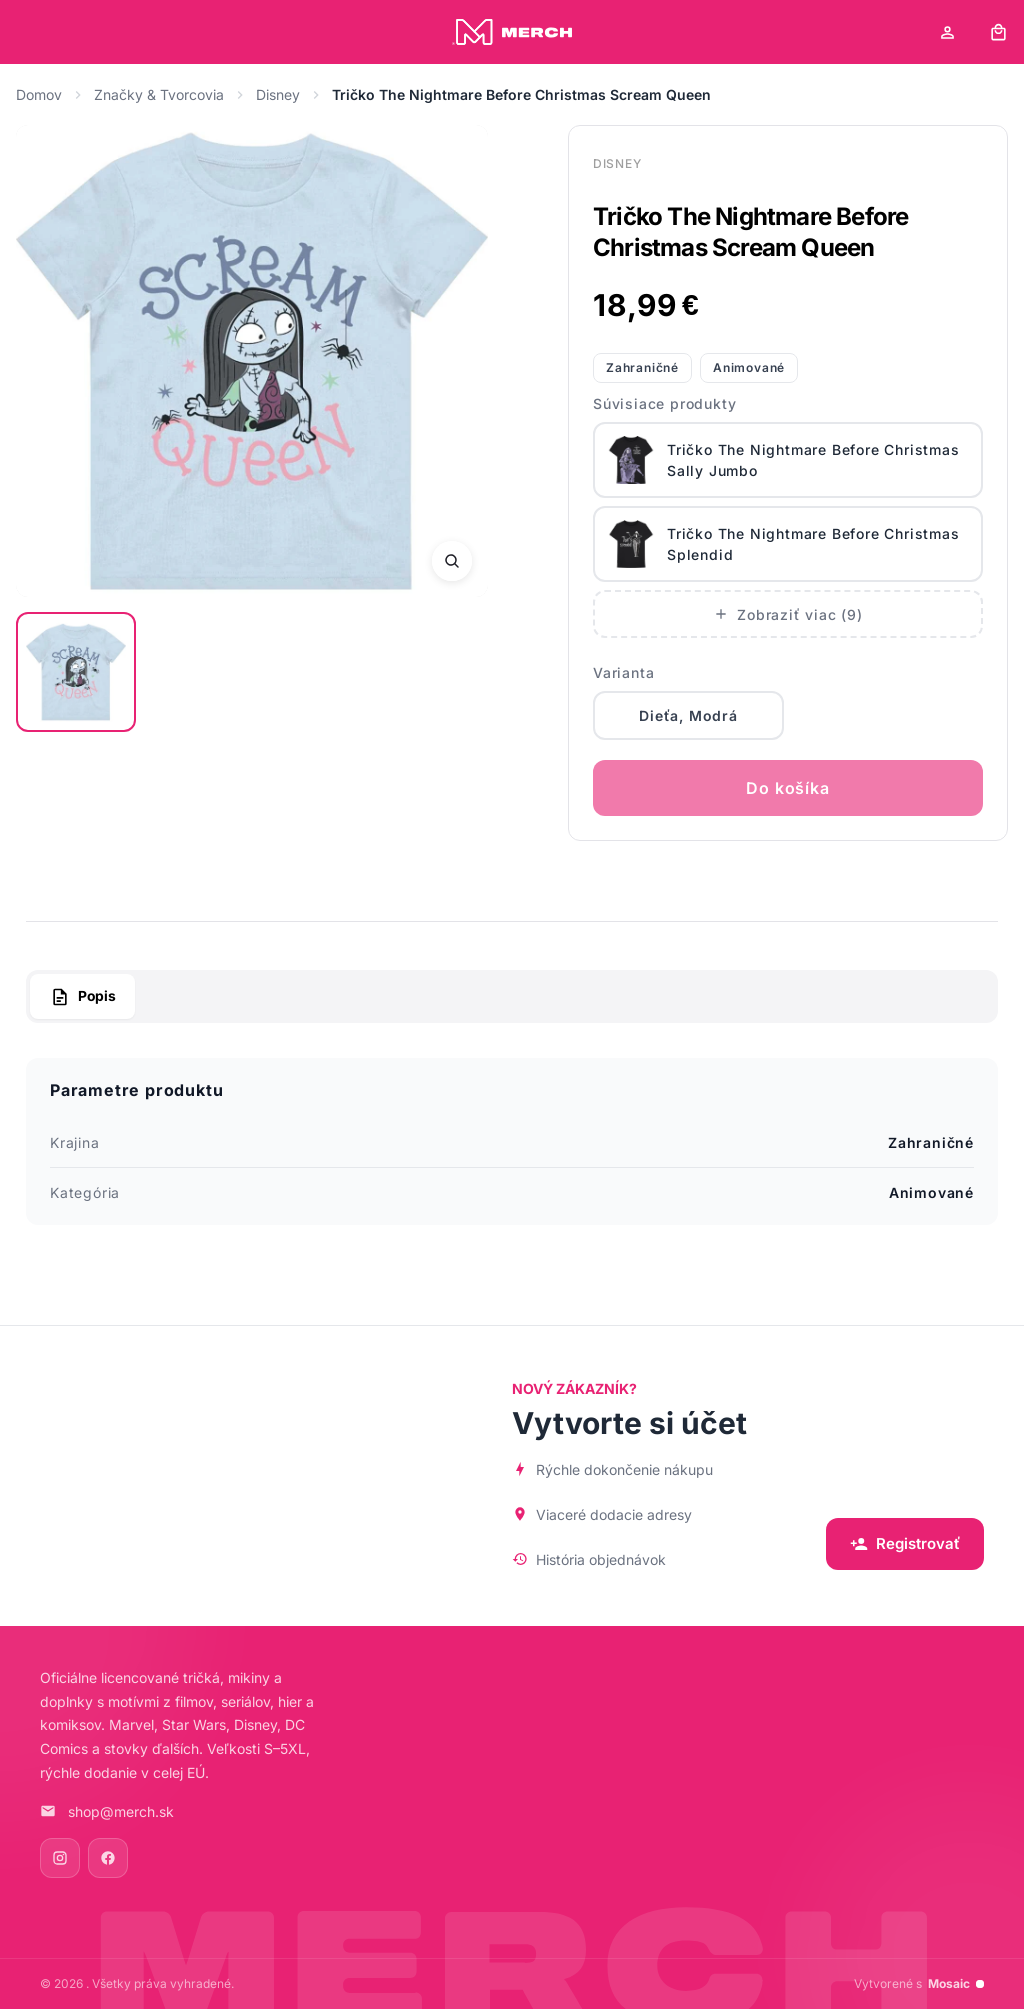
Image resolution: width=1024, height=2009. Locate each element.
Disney (278, 94)
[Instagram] (60, 1858)
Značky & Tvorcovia (159, 94)
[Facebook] (108, 1858)
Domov (39, 94)
